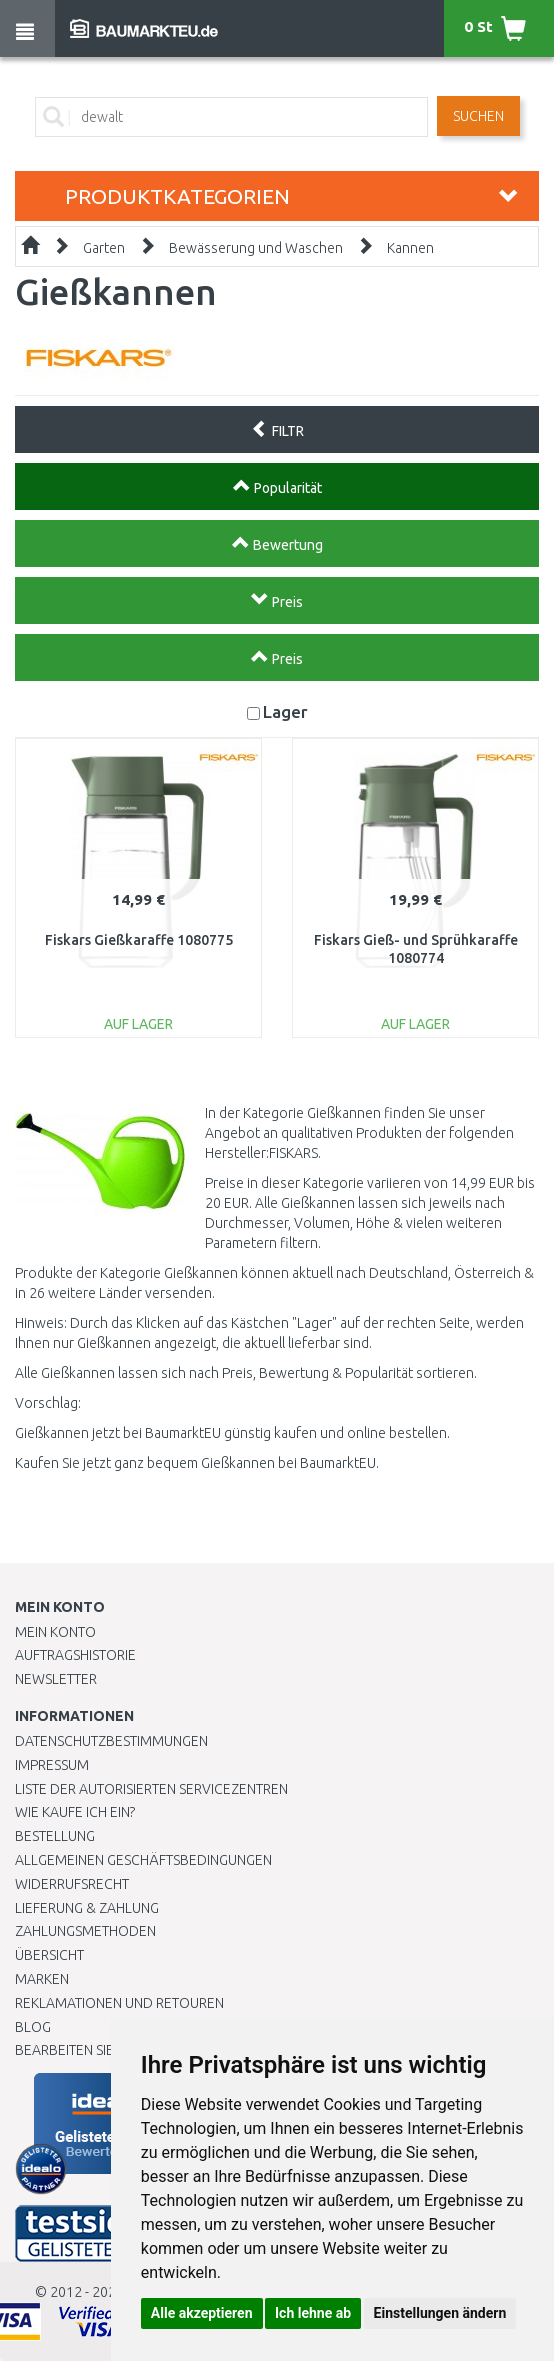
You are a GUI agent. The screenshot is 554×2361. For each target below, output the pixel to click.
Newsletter (56, 1679)
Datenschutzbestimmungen (111, 1741)
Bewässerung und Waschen (256, 248)
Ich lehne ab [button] (313, 2313)
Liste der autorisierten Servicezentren (151, 1789)
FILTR (277, 429)
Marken (42, 1979)
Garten (104, 248)
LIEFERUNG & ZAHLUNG (87, 1908)
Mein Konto (55, 1632)
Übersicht (49, 1955)
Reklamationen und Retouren (119, 2003)
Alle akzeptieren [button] (202, 2313)
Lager (285, 711)
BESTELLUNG (55, 1836)
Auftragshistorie (75, 1655)
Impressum (52, 1765)
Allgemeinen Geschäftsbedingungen (143, 1860)
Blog (33, 2027)
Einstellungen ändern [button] (440, 2313)
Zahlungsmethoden (85, 1931)
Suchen (478, 116)
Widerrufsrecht (72, 1884)
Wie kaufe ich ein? (75, 1812)
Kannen (410, 248)
